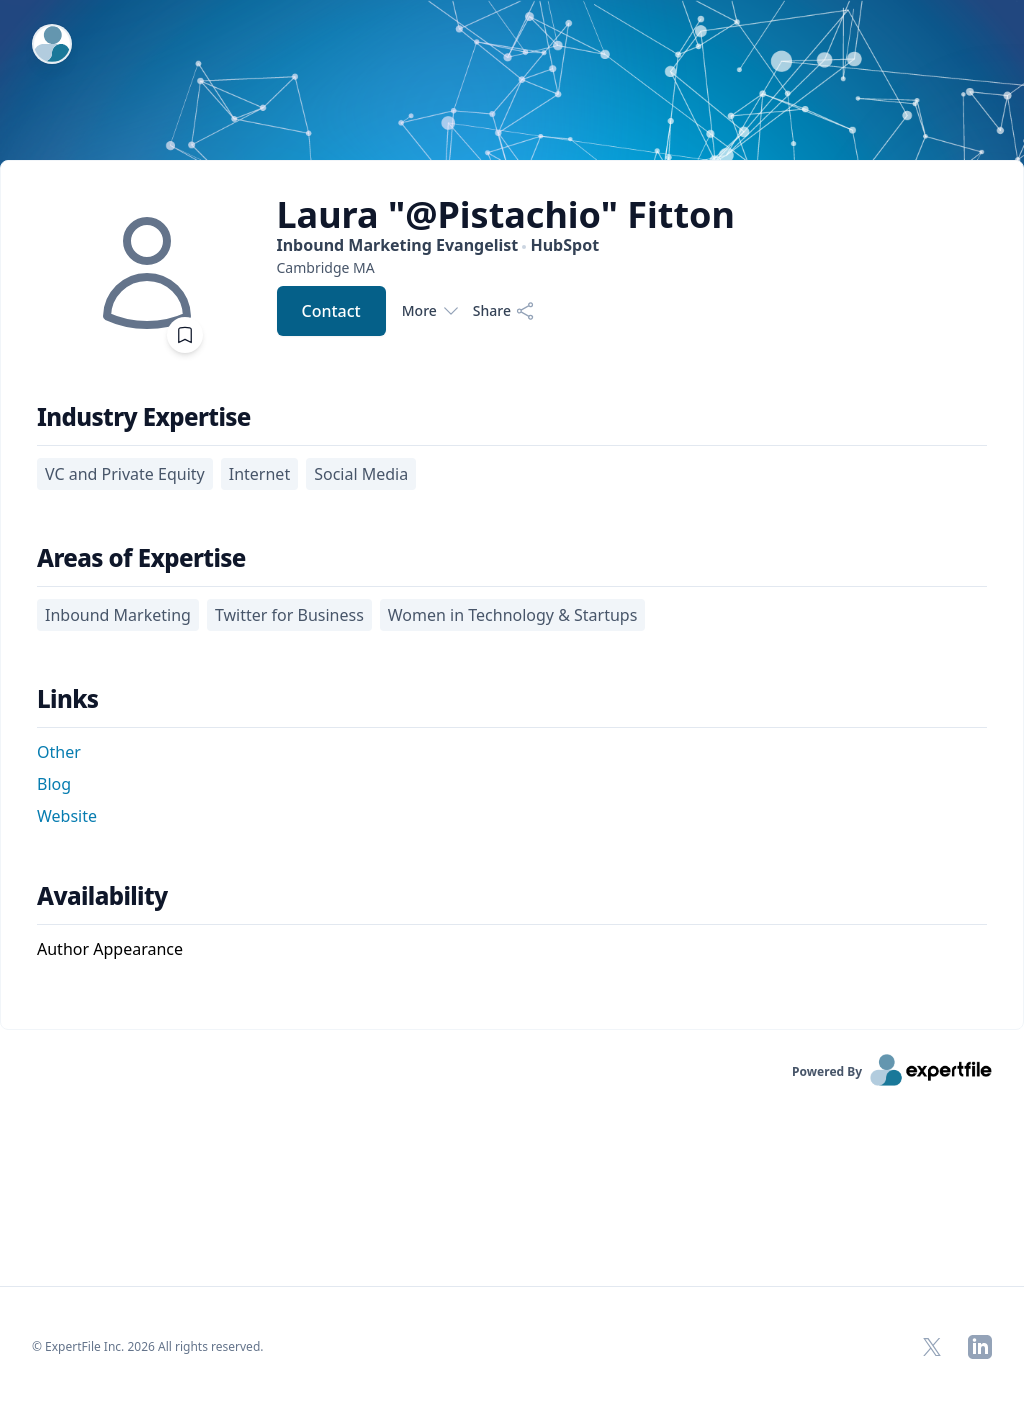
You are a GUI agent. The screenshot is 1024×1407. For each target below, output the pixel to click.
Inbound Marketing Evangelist (438, 245)
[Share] (504, 311)
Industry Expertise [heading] (144, 417)
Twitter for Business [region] (289, 615)
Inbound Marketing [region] (118, 615)
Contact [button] (331, 311)
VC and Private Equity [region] (125, 474)
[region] (506, 267)
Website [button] (67, 816)
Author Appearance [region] (110, 949)
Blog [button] (54, 784)
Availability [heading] (102, 896)
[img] (147, 273)
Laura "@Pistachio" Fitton (506, 215)
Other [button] (59, 752)
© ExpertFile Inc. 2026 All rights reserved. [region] (148, 1346)
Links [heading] (68, 699)
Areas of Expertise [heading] (141, 558)
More (429, 311)
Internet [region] (259, 474)
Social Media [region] (361, 474)
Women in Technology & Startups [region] (513, 615)
